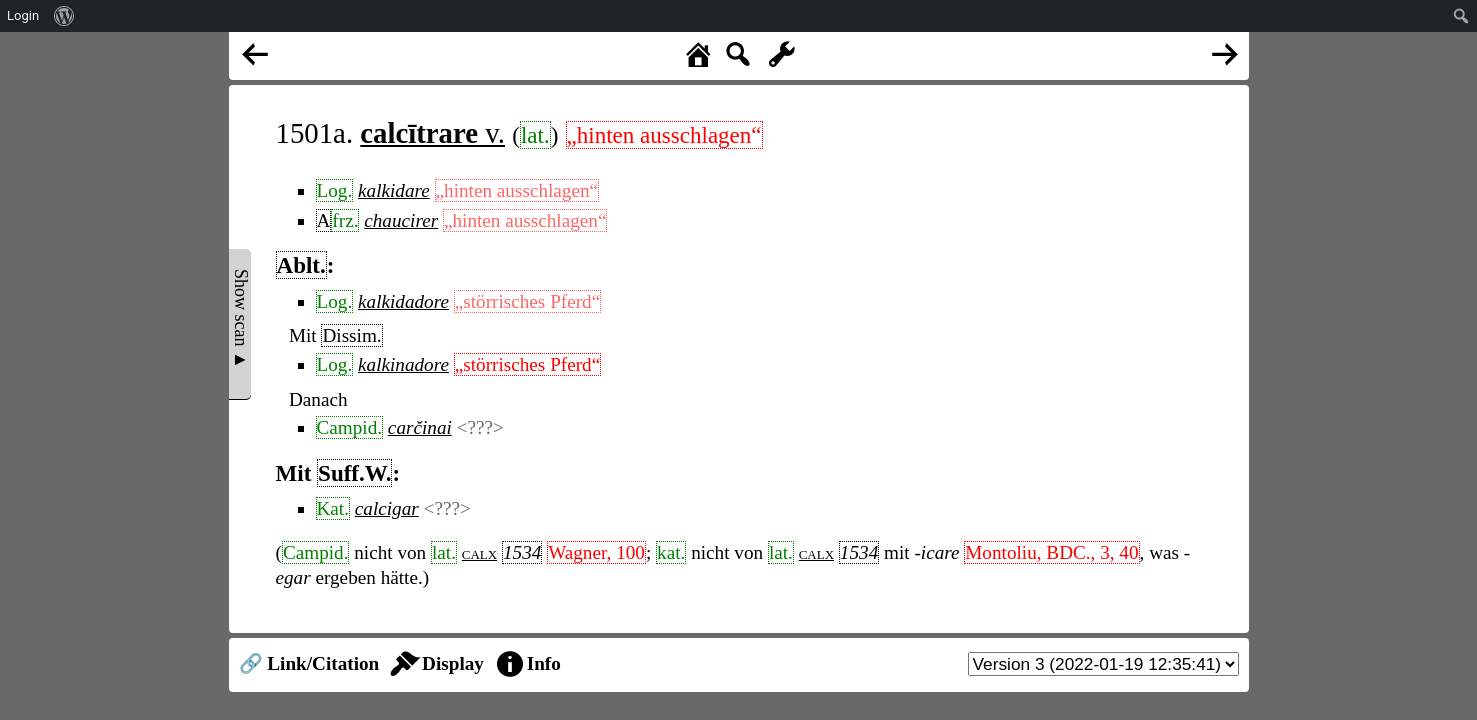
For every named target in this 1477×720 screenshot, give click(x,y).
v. (432, 133)
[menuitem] (64, 16)
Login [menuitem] (23, 15)
